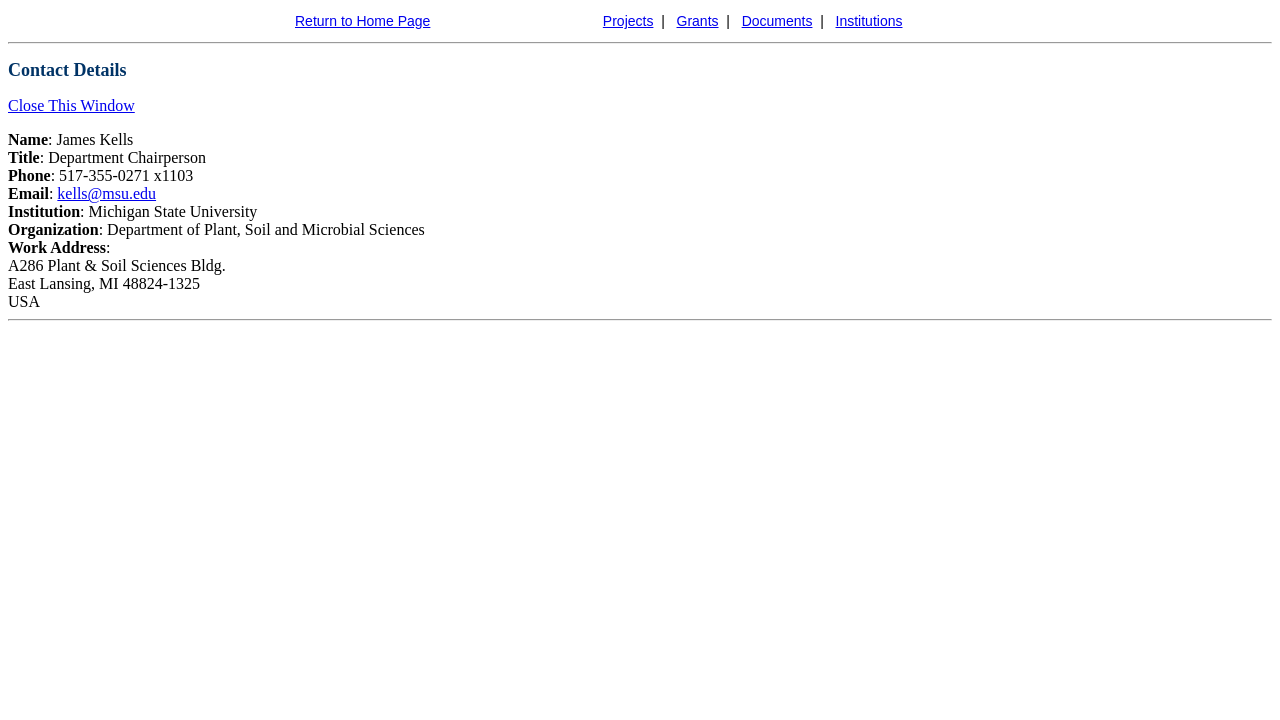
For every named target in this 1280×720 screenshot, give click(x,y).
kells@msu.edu (106, 193)
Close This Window (71, 105)
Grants (698, 21)
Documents (777, 21)
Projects (628, 21)
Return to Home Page (362, 21)
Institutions (869, 21)
